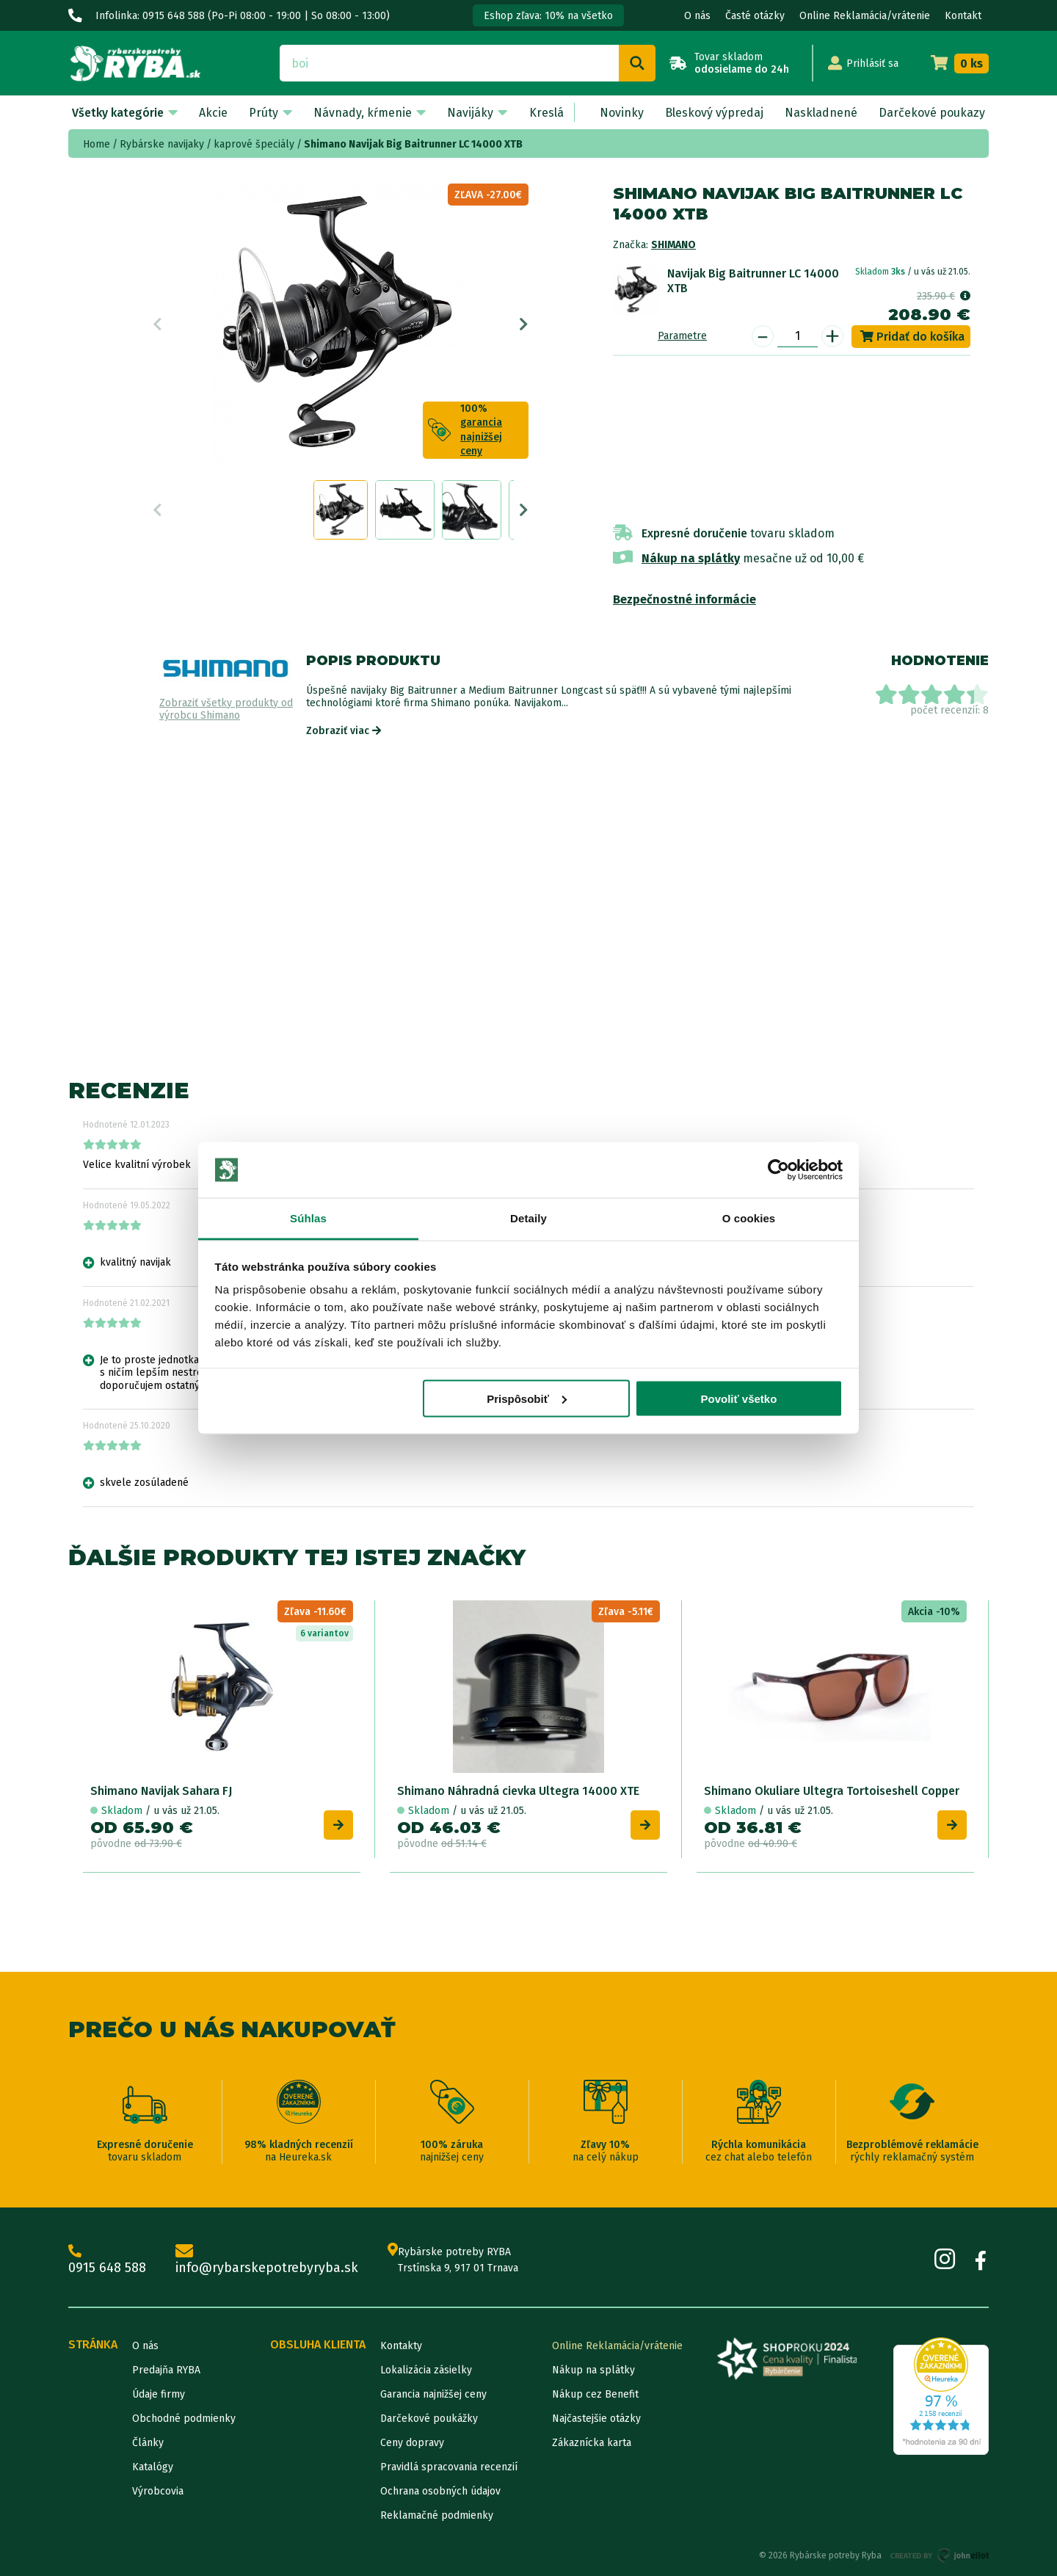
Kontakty (401, 2346)
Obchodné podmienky (184, 2418)
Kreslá (546, 113)
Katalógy (152, 2467)
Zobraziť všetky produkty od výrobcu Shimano (226, 709)
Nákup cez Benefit (595, 2394)
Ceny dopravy (412, 2443)
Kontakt (963, 16)
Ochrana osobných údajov (440, 2491)
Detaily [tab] (528, 1218)
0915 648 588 (107, 2260)
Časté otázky (755, 16)
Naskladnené (821, 113)
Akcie (213, 113)
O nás (697, 16)
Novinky (622, 113)
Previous (157, 324)
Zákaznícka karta (591, 2443)
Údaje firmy (158, 2394)
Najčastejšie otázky (596, 2418)
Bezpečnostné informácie (684, 599)
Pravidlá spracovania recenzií (448, 2467)
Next (523, 324)
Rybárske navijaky (162, 144)
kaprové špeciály (254, 144)
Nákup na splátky (691, 558)
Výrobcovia (158, 2491)
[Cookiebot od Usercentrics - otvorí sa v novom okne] (778, 1170)
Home (96, 144)
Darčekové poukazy (932, 113)
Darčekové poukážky (429, 2418)
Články (148, 2443)
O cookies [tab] (749, 1218)
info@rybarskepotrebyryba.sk (266, 2260)
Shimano (673, 245)
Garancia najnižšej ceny (433, 2394)
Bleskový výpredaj (714, 113)
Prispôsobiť (527, 1398)
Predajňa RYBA (166, 2370)
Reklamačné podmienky (436, 2515)
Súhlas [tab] (308, 1218)
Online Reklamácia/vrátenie (864, 16)
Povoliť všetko (738, 1398)
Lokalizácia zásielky (426, 2370)
